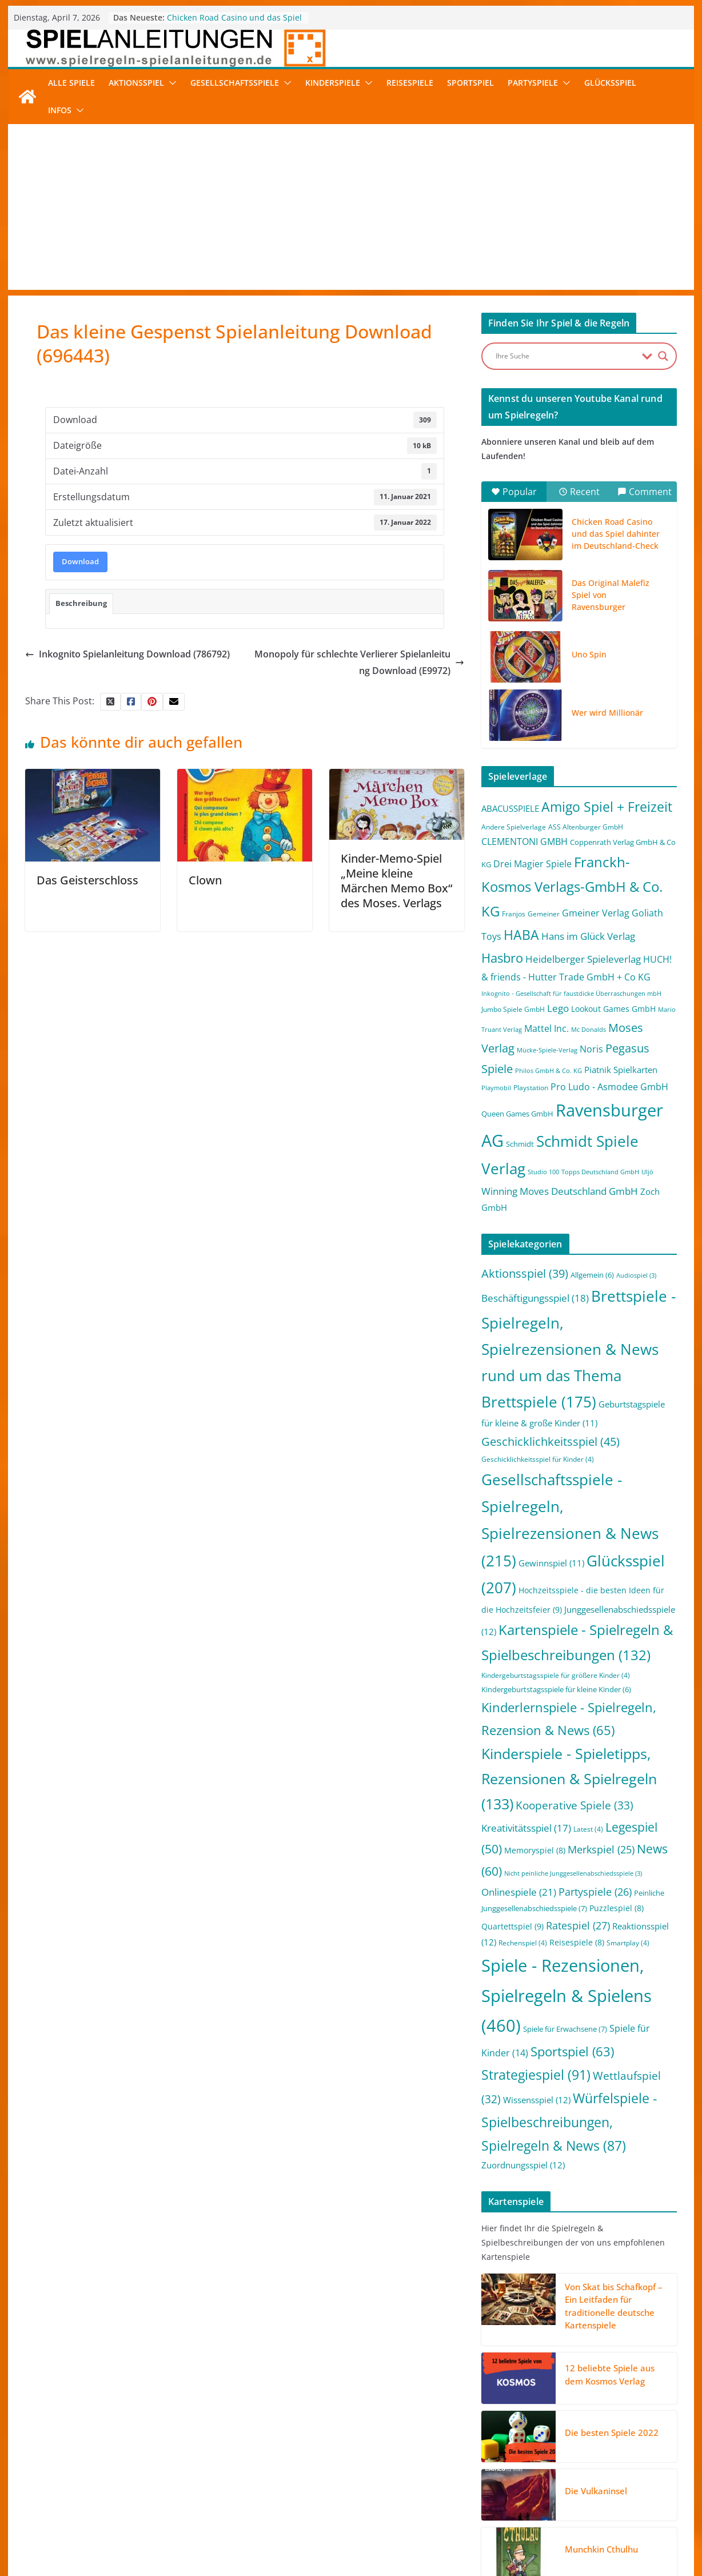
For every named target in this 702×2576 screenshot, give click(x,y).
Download (80, 561)
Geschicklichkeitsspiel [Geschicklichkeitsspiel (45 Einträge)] (550, 1441)
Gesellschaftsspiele (234, 82)
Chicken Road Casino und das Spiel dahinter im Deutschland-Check (234, 23)
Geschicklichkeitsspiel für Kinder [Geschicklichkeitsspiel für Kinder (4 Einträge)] (537, 1459)
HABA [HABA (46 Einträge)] (521, 935)
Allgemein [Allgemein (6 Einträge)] (592, 1275)
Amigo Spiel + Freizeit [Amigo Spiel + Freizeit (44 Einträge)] (606, 807)
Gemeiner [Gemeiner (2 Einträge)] (544, 914)
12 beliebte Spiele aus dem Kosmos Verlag (610, 2374)
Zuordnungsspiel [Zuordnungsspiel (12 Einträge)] (523, 2165)
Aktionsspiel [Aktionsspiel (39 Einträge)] (524, 1273)
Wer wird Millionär (607, 712)
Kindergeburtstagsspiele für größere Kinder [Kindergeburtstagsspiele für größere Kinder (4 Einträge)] (555, 1675)
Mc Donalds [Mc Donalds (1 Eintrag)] (588, 1030)
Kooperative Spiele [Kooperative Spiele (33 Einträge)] (574, 1805)
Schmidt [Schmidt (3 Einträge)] (520, 1144)
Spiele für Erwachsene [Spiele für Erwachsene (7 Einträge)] (565, 2029)
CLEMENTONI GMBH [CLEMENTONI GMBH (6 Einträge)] (524, 841)
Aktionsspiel (136, 82)
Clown (205, 880)
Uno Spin (589, 654)
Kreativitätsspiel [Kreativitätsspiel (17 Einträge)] (526, 1828)
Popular (514, 491)
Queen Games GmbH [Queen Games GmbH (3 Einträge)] (517, 1113)
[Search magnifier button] (663, 356)
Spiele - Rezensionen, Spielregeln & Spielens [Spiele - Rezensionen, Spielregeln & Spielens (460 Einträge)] (566, 1995)
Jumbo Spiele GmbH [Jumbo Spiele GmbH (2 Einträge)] (513, 1009)
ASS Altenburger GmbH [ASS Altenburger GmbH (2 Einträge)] (585, 827)
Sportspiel (470, 82)
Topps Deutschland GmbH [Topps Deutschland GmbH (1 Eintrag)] (600, 1172)
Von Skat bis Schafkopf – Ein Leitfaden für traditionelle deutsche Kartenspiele (614, 2306)
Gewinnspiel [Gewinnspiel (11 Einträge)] (551, 1563)
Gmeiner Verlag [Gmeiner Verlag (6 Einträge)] (595, 913)
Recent (579, 491)
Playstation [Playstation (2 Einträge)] (530, 1087)
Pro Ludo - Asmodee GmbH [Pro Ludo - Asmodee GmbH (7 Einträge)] (609, 1086)
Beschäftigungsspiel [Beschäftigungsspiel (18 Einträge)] (535, 1298)
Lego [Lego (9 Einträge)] (558, 1008)
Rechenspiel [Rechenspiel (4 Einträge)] (522, 1943)
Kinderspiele (332, 82)
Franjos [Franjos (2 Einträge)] (513, 914)
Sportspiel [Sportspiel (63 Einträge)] (572, 2051)
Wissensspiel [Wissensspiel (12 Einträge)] (537, 2100)
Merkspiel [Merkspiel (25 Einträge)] (601, 1849)
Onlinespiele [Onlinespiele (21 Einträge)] (518, 1892)
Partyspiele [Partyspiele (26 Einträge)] (595, 1892)
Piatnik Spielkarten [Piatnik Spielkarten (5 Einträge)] (620, 1069)
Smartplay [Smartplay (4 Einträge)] (628, 1943)
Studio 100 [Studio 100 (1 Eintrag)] (543, 1172)
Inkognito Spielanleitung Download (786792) (127, 654)
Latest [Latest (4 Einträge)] (588, 1829)
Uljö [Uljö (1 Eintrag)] (647, 1172)
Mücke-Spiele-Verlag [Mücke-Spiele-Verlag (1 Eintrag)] (547, 1050)
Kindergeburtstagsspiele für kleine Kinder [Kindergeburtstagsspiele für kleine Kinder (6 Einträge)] (556, 1689)
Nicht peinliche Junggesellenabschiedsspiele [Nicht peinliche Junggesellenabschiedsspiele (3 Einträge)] (573, 1873)
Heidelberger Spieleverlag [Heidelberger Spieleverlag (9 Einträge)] (583, 959)
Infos (59, 110)
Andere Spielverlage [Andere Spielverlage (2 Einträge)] (513, 827)
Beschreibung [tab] (81, 603)
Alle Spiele (71, 82)
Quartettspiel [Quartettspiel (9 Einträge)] (512, 1926)
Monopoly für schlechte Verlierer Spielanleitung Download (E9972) (359, 662)
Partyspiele (533, 82)
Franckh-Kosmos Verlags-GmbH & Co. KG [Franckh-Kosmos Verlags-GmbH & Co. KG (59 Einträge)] (572, 886)
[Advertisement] (351, 210)
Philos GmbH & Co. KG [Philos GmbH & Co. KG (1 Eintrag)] (548, 1071)
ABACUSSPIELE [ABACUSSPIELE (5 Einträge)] (510, 808)
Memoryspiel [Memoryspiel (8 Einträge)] (534, 1850)
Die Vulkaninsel (596, 2491)
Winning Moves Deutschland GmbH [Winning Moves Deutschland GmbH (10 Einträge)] (559, 1191)
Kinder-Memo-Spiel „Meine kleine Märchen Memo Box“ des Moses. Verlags (396, 881)
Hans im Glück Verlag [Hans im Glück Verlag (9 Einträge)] (588, 936)
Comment (644, 491)
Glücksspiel (610, 82)
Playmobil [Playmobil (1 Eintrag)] (496, 1088)
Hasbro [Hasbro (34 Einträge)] (502, 958)
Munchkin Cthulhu (601, 2549)
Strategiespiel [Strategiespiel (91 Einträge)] (536, 2074)
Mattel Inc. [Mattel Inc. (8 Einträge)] (546, 1028)
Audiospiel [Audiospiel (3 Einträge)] (636, 1275)
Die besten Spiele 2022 (612, 2432)
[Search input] (566, 356)
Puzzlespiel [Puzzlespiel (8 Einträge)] (616, 1908)
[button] (170, 83)
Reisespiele (409, 82)
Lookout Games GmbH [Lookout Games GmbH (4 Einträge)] (613, 1008)
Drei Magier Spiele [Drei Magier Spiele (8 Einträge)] (532, 863)
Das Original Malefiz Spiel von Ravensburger (610, 594)
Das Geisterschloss (87, 880)
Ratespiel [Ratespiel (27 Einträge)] (578, 1925)
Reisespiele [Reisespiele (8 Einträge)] (576, 1942)
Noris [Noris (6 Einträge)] (591, 1049)
